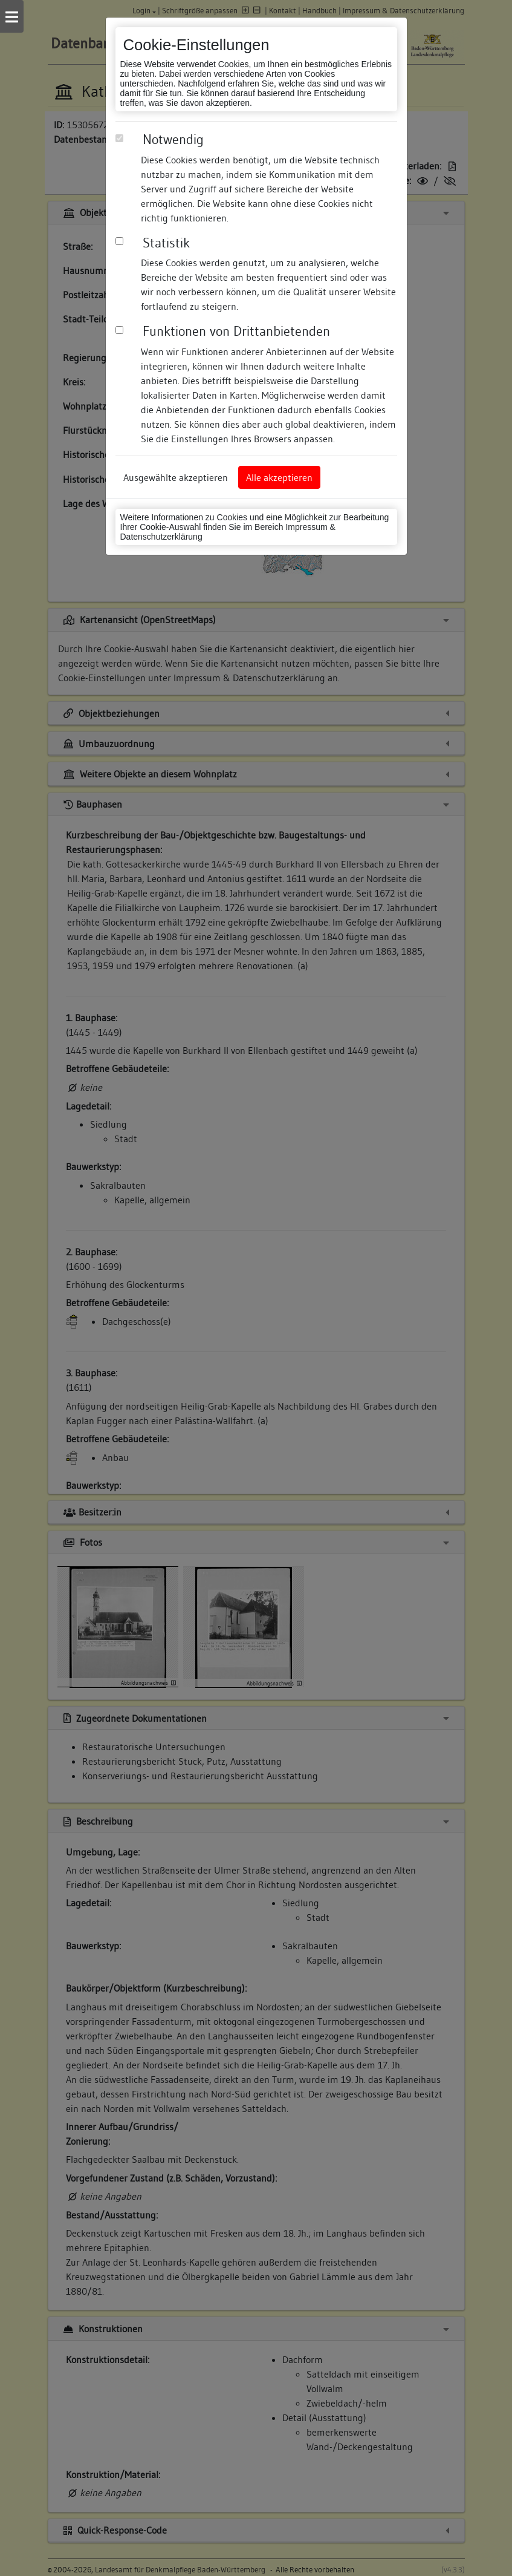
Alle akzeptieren (279, 477)
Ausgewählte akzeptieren (175, 477)
